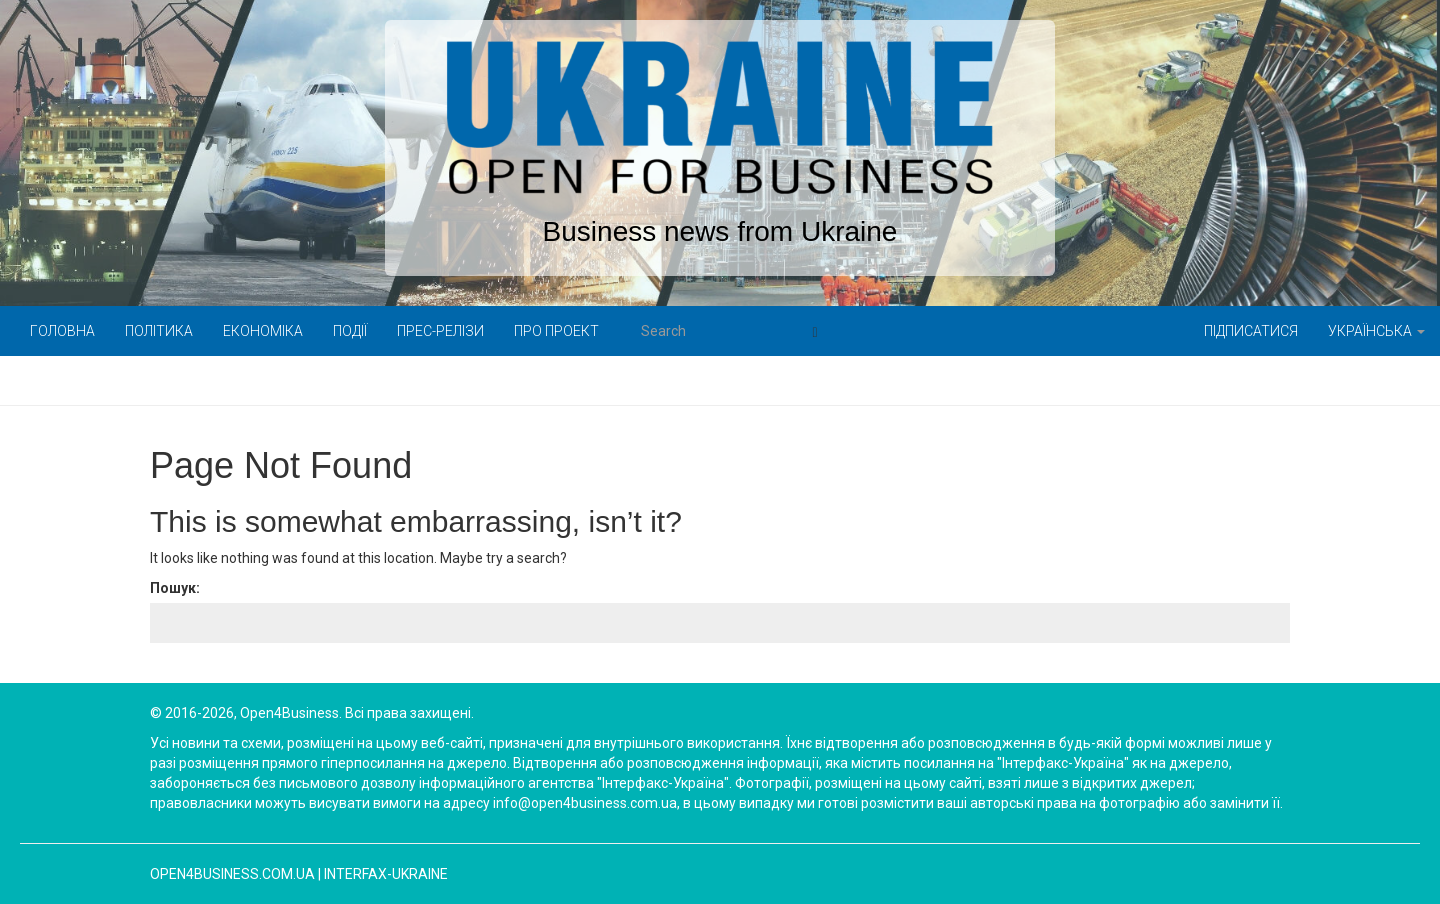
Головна (62, 331)
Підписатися (1251, 331)
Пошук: (175, 588)
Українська (1376, 331)
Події (350, 331)
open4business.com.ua (232, 874)
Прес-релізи (440, 331)
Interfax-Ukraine (386, 874)
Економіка (263, 331)
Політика (159, 331)
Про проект (556, 331)
